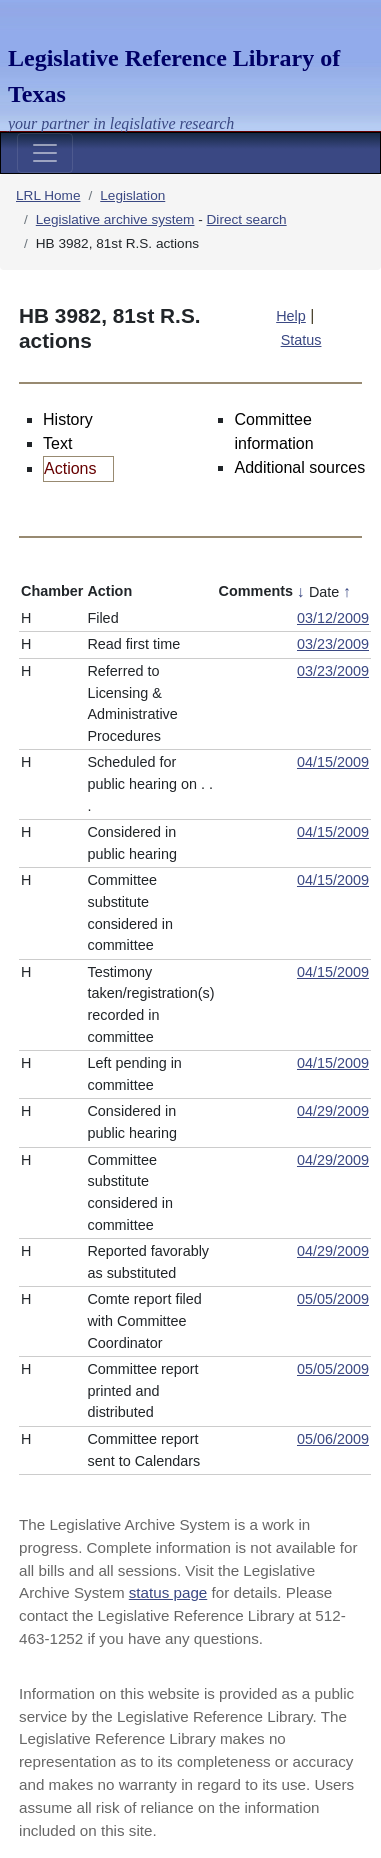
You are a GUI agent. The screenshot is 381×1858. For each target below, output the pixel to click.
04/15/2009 (333, 762)
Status (301, 340)
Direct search (247, 219)
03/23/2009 (333, 644)
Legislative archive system (115, 219)
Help (291, 316)
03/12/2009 (333, 618)
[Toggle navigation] (45, 153)
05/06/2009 (333, 1439)
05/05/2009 (333, 1299)
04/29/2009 (333, 1111)
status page (168, 1592)
